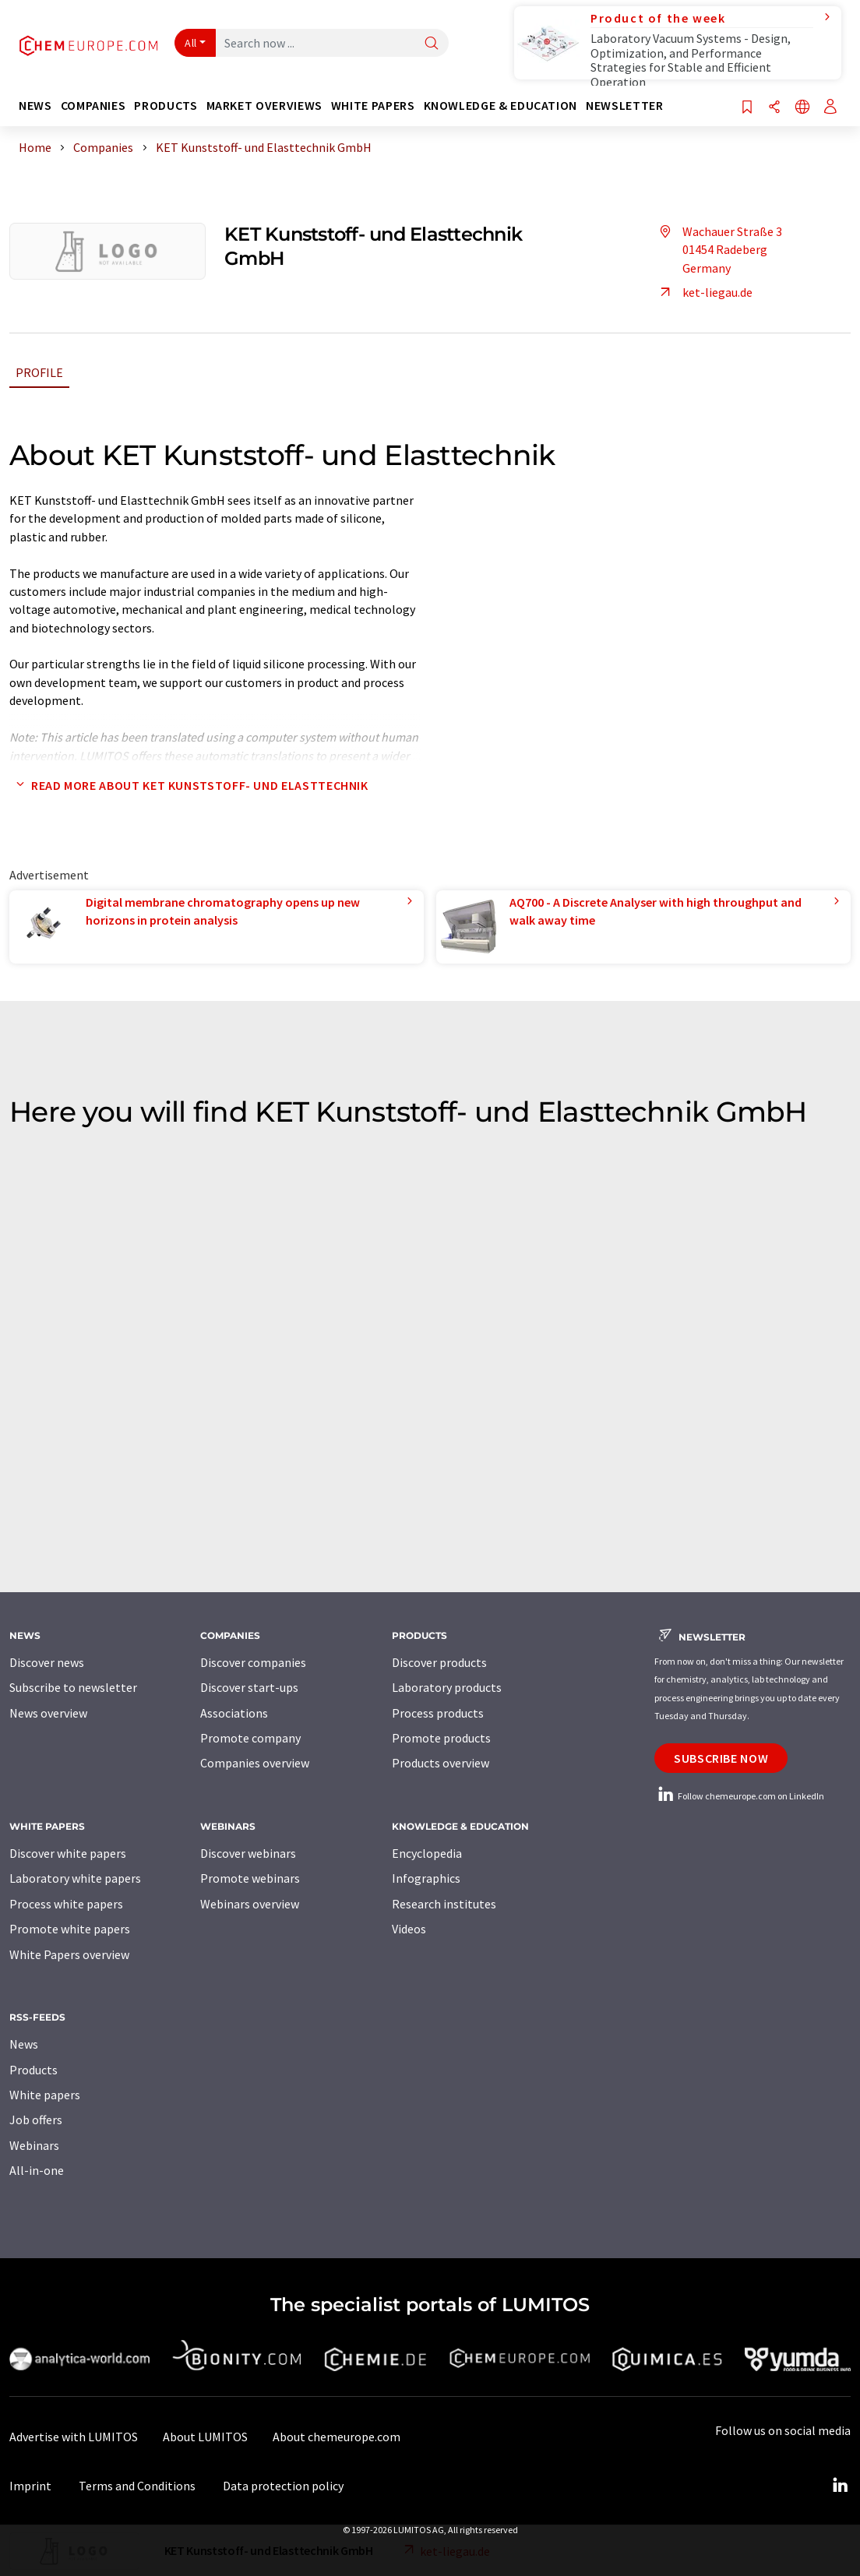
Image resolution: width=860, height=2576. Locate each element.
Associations (234, 1713)
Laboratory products (447, 1687)
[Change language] (802, 108)
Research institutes (444, 1904)
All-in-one (36, 2170)
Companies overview (254, 1763)
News (23, 2044)
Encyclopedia (427, 1853)
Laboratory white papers (75, 1878)
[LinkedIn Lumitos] (840, 2485)
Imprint (30, 2485)
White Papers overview (69, 1954)
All (191, 43)
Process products (438, 1713)
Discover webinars (248, 1853)
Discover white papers (67, 1853)
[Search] (431, 44)
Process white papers (66, 1904)
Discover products (439, 1662)
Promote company (250, 1738)
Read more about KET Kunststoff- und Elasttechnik (188, 785)
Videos (409, 1928)
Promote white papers (69, 1928)
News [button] (35, 105)
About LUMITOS (205, 2436)
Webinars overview (249, 1904)
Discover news (46, 1662)
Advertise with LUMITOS (73, 2436)
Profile (39, 372)
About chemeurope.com (336, 2436)
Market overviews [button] (264, 105)
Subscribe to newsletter (73, 1687)
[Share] (774, 108)
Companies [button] (93, 105)
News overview (48, 1713)
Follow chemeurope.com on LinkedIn (739, 1796)
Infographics (426, 1878)
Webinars (34, 2145)
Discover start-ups (249, 1687)
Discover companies (253, 1662)
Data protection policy (283, 2485)
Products (33, 2069)
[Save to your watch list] (747, 108)
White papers (44, 2094)
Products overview (440, 1763)
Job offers (35, 2119)
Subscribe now (721, 1758)
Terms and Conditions (137, 2485)
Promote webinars (250, 1878)
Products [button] (165, 105)
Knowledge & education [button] (500, 105)
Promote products (441, 1738)
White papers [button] (373, 105)
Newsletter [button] (624, 105)
